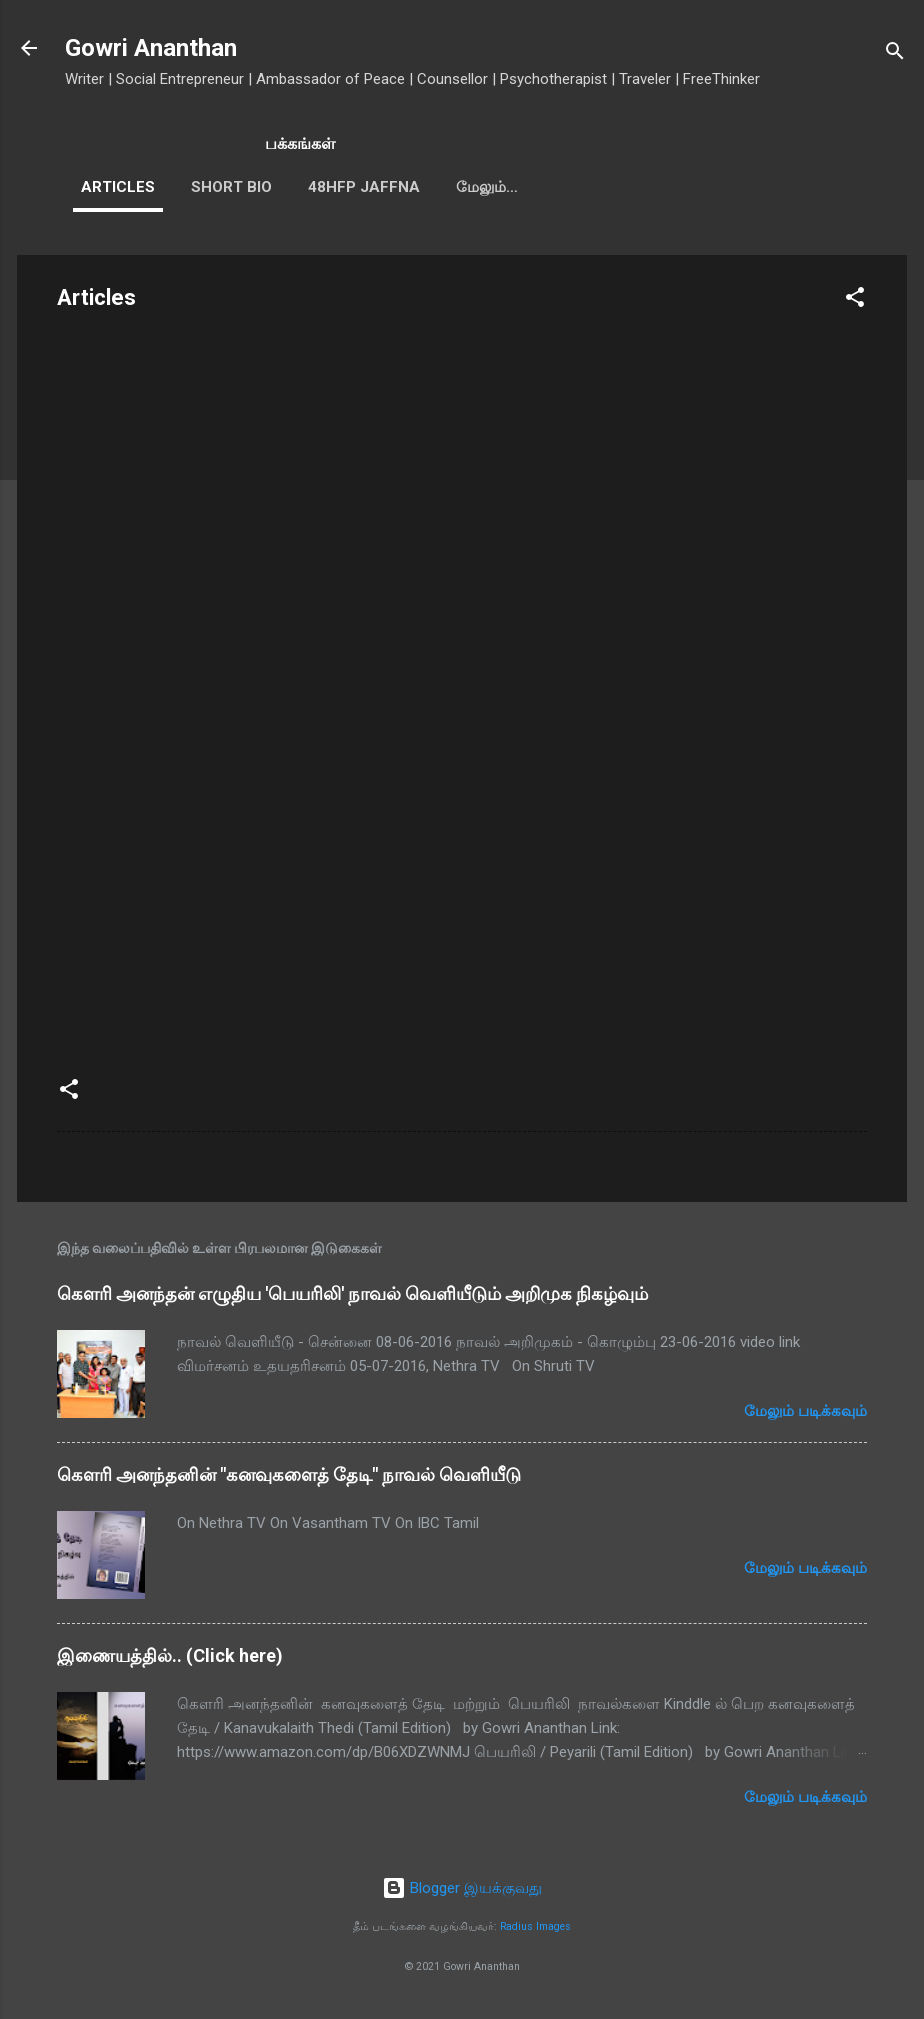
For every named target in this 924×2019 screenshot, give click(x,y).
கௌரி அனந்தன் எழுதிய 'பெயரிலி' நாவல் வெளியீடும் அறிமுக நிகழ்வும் (352, 1293)
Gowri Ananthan (151, 48)
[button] (855, 300)
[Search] (895, 54)
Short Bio (231, 187)
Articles (118, 187)
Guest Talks (507, 187)
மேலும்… (625, 187)
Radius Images (535, 1926)
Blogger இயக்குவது (462, 1888)
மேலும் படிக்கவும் (805, 1411)
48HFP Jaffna (364, 187)
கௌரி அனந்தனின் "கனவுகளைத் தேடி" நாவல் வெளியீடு (289, 1474)
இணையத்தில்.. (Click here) (170, 1655)
